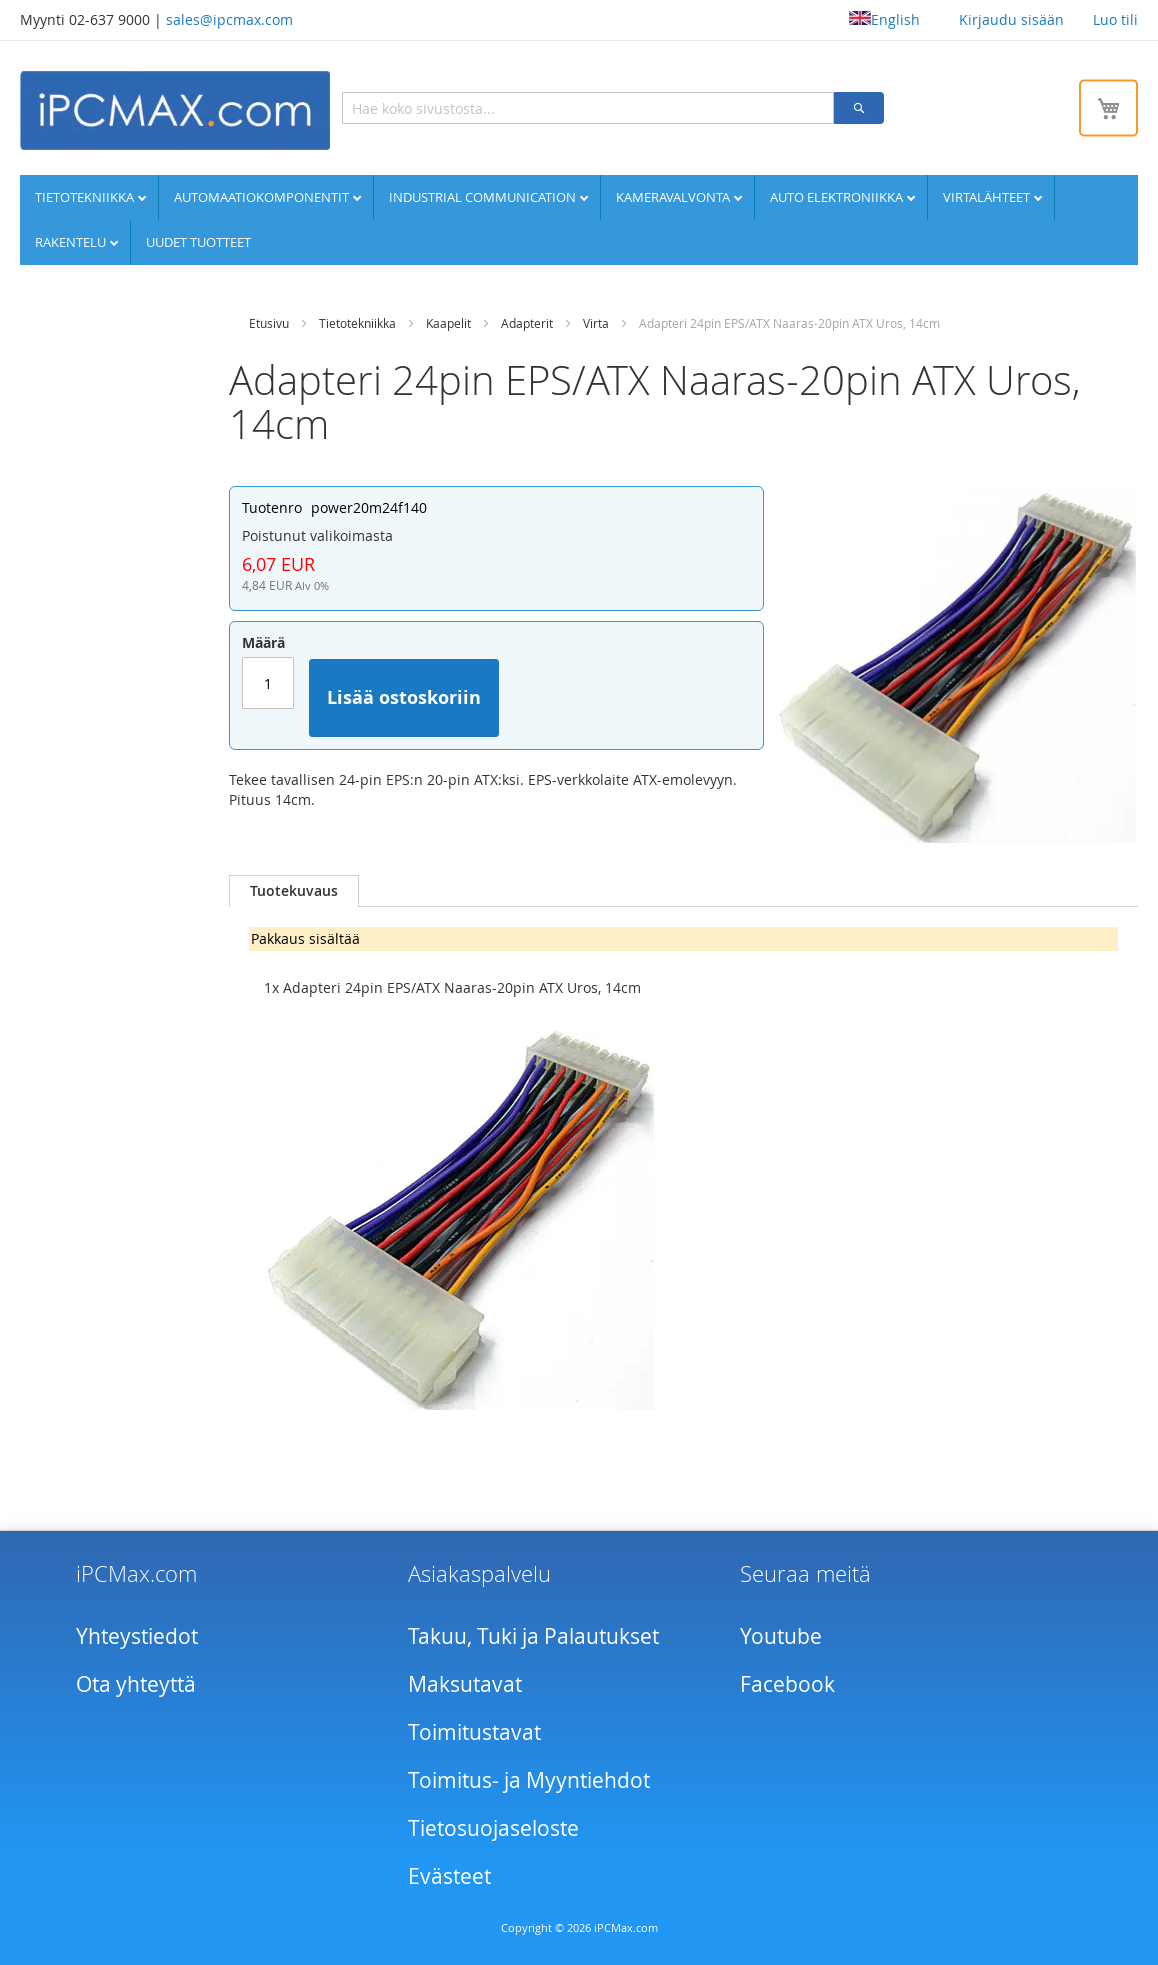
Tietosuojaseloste (493, 1828)
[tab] (294, 891)
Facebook (787, 1684)
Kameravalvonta (674, 197)
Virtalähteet (988, 197)
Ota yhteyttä (136, 1684)
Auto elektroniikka (838, 197)
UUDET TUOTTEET (198, 242)
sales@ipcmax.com (229, 19)
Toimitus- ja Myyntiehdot (529, 1780)
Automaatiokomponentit (263, 197)
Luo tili (1115, 19)
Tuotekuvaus (294, 890)
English (884, 19)
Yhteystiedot (137, 1636)
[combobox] (588, 108)
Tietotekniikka (86, 197)
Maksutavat (465, 1684)
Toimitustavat (474, 1732)
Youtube (781, 1636)
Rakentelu (72, 242)
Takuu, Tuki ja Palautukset (533, 1636)
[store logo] (175, 110)
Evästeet (449, 1876)
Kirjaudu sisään (1011, 19)
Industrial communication (484, 197)
